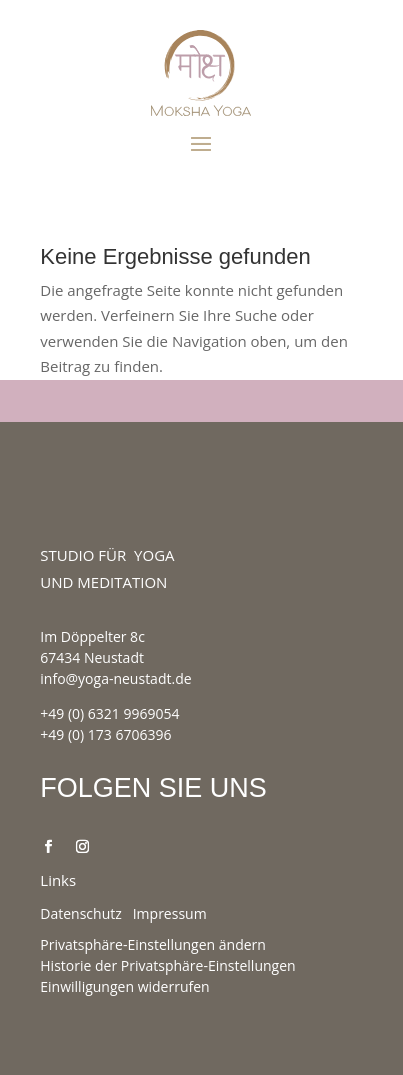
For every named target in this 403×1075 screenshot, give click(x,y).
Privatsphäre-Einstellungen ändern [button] (153, 944)
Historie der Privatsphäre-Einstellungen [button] (167, 965)
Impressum (170, 913)
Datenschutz (80, 913)
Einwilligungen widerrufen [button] (124, 986)
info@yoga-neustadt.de (115, 678)
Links (58, 880)
